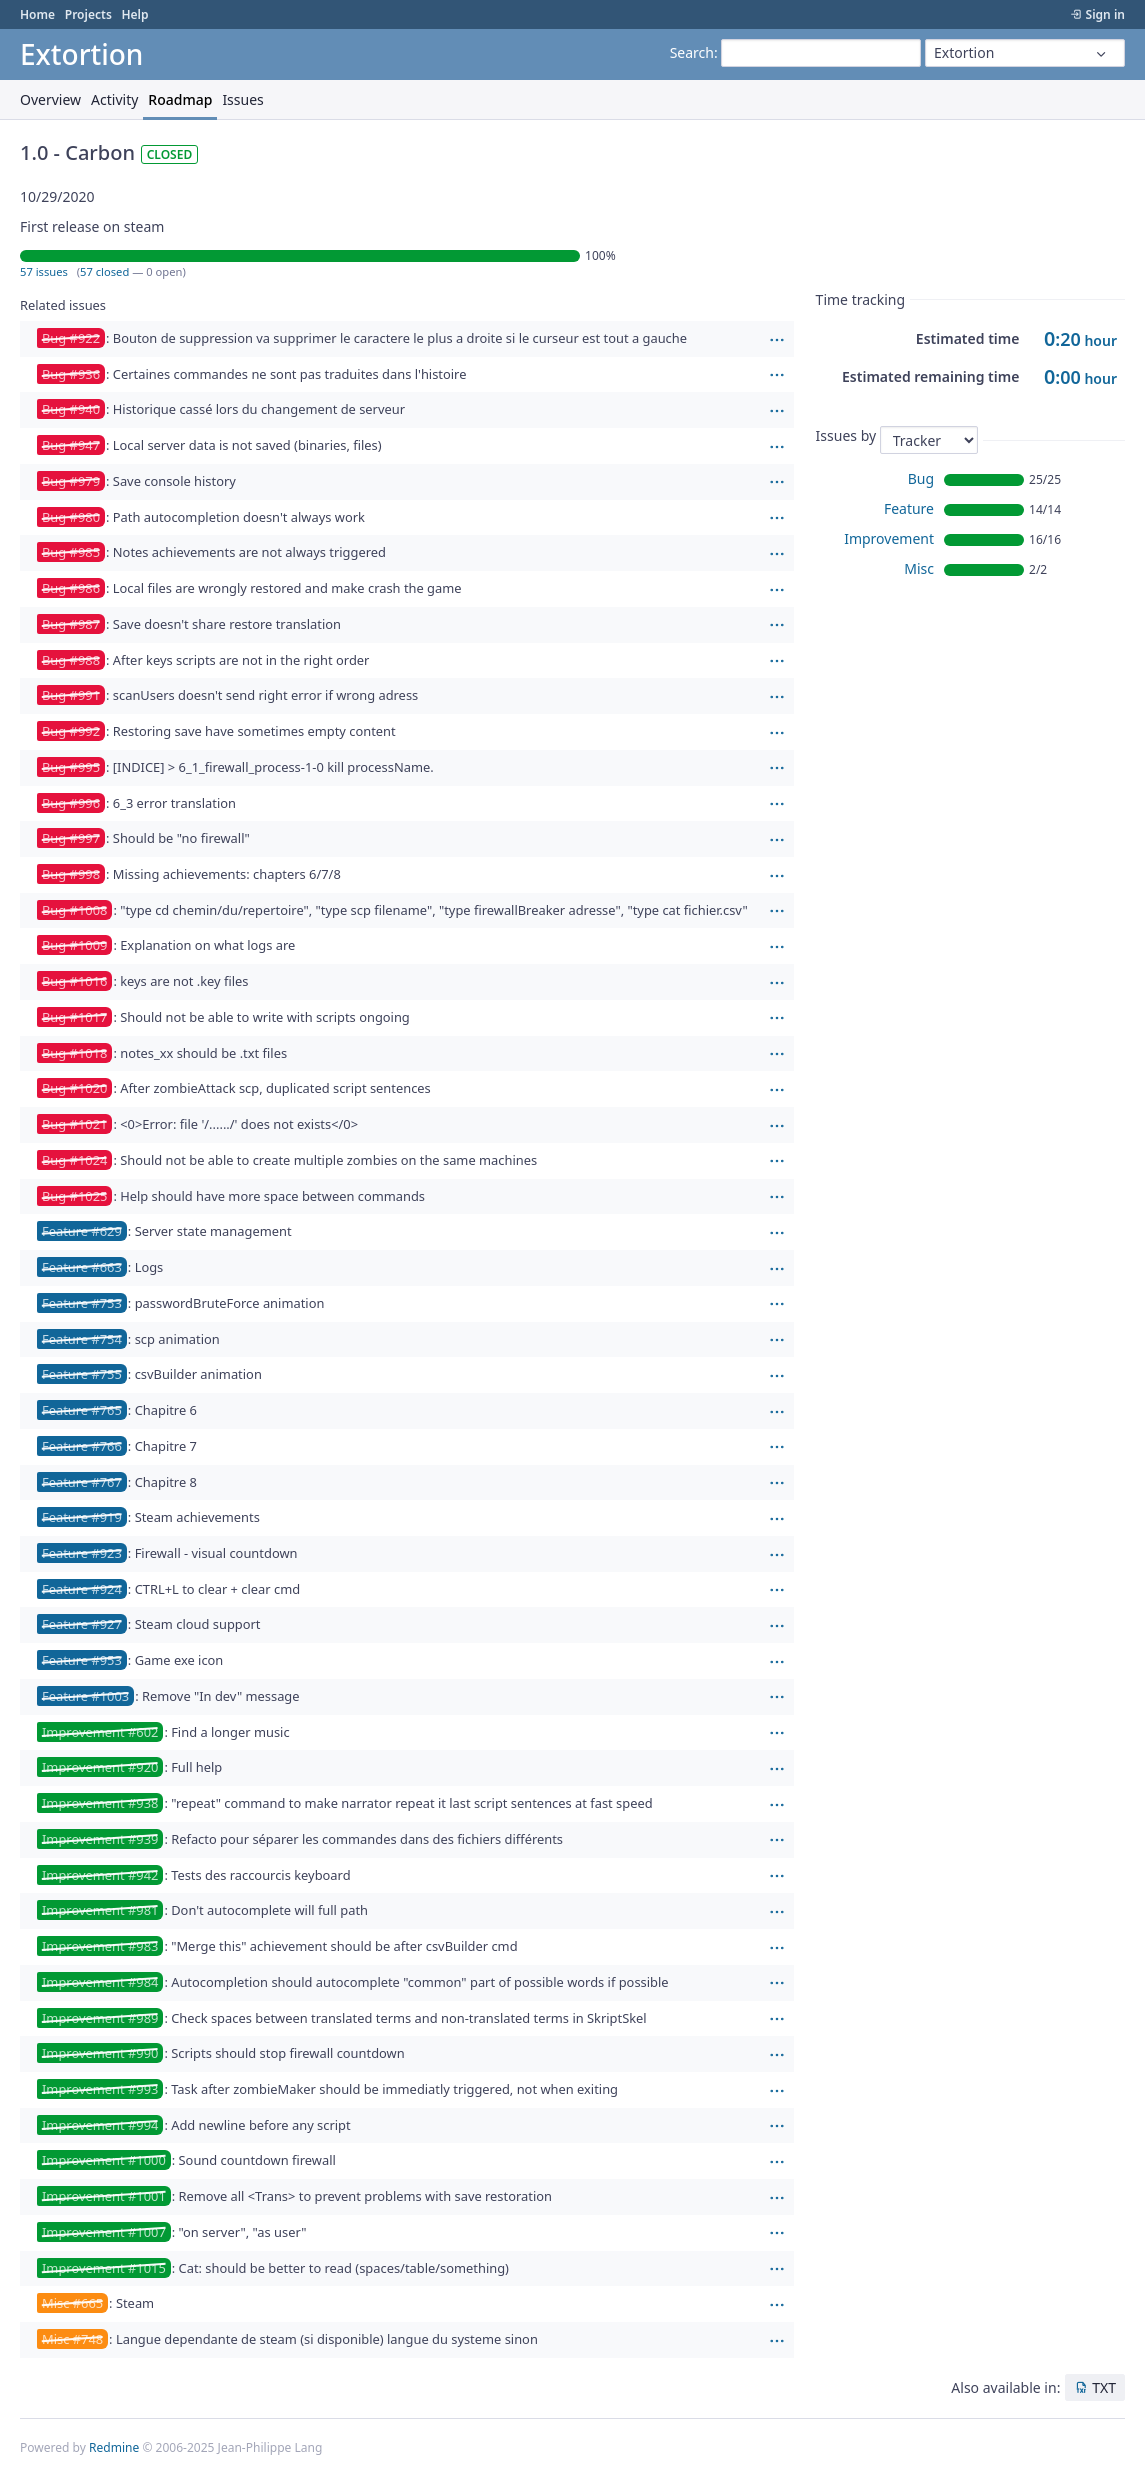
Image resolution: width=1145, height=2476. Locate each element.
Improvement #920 (100, 1767)
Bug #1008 (74, 910)
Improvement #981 (100, 1910)
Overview (50, 99)
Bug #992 (71, 731)
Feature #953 (82, 1660)
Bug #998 (71, 874)
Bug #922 (71, 338)
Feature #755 (82, 1374)
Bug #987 (71, 624)
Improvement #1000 (104, 2160)
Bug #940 (71, 409)
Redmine (114, 2447)
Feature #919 (82, 1517)
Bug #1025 (74, 1196)
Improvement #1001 (104, 2196)
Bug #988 (71, 660)
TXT (1104, 2387)
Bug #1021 (74, 1124)
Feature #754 (82, 1339)
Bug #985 (71, 552)
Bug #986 (71, 588)
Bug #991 (71, 695)
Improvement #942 (100, 1875)
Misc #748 (72, 2339)
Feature (909, 508)
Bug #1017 (74, 1017)
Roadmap (180, 99)
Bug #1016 (74, 981)
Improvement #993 (100, 2089)
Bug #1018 (74, 1053)
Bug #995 (71, 767)
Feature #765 (82, 1410)
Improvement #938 (100, 1803)
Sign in (1105, 14)
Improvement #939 (100, 1839)
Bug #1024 (74, 1160)
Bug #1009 (74, 945)
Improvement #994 (100, 2125)
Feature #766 (82, 1446)
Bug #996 (71, 803)
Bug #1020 (74, 1088)
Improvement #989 (100, 2018)
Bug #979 (71, 481)
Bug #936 (71, 374)
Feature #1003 (85, 1696)
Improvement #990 (100, 2053)
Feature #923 (82, 1553)
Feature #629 (82, 1231)
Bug (921, 478)
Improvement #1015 (104, 2268)
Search (692, 52)
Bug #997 (71, 838)
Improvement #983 (100, 1946)
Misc (919, 568)
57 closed (104, 271)
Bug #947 (71, 445)
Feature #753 (82, 1303)
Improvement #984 (100, 1982)
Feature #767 (82, 1482)
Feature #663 (82, 1267)
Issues (242, 99)
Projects (88, 14)
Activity (114, 99)
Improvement (889, 538)
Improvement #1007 (104, 2232)
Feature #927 (82, 1624)
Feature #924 (82, 1589)
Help (134, 14)
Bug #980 (71, 517)
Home (37, 14)
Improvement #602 (100, 1732)
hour (1080, 340)
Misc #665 (72, 2303)
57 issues (44, 271)
